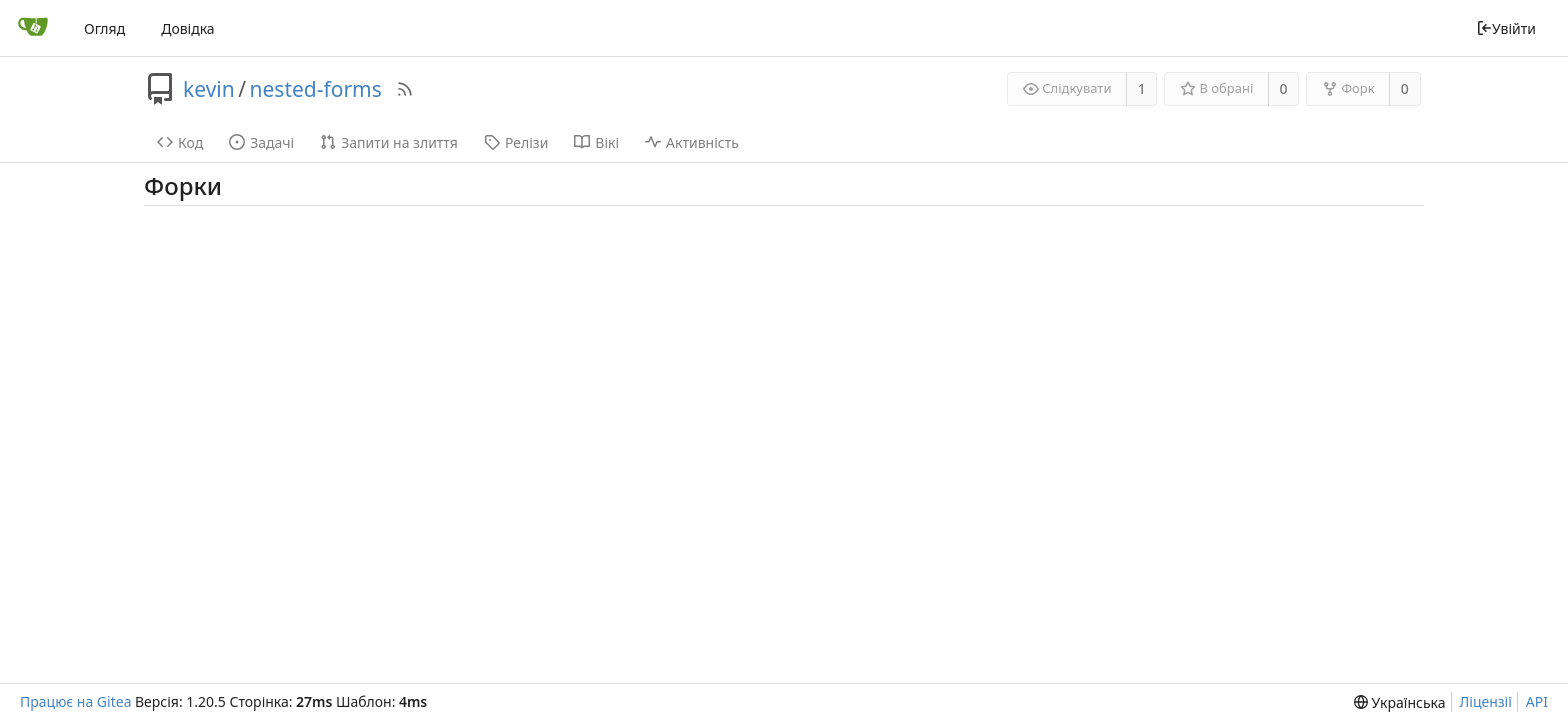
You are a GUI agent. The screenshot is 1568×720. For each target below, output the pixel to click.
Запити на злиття (389, 142)
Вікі (596, 142)
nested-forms (316, 89)
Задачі (261, 142)
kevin (209, 89)
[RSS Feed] (405, 89)
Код (180, 142)
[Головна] (33, 28)
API (1537, 701)
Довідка (187, 28)
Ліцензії (1486, 701)
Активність (692, 142)
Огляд (104, 28)
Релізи (516, 142)
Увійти (1506, 28)
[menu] (1399, 702)
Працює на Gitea (75, 701)
